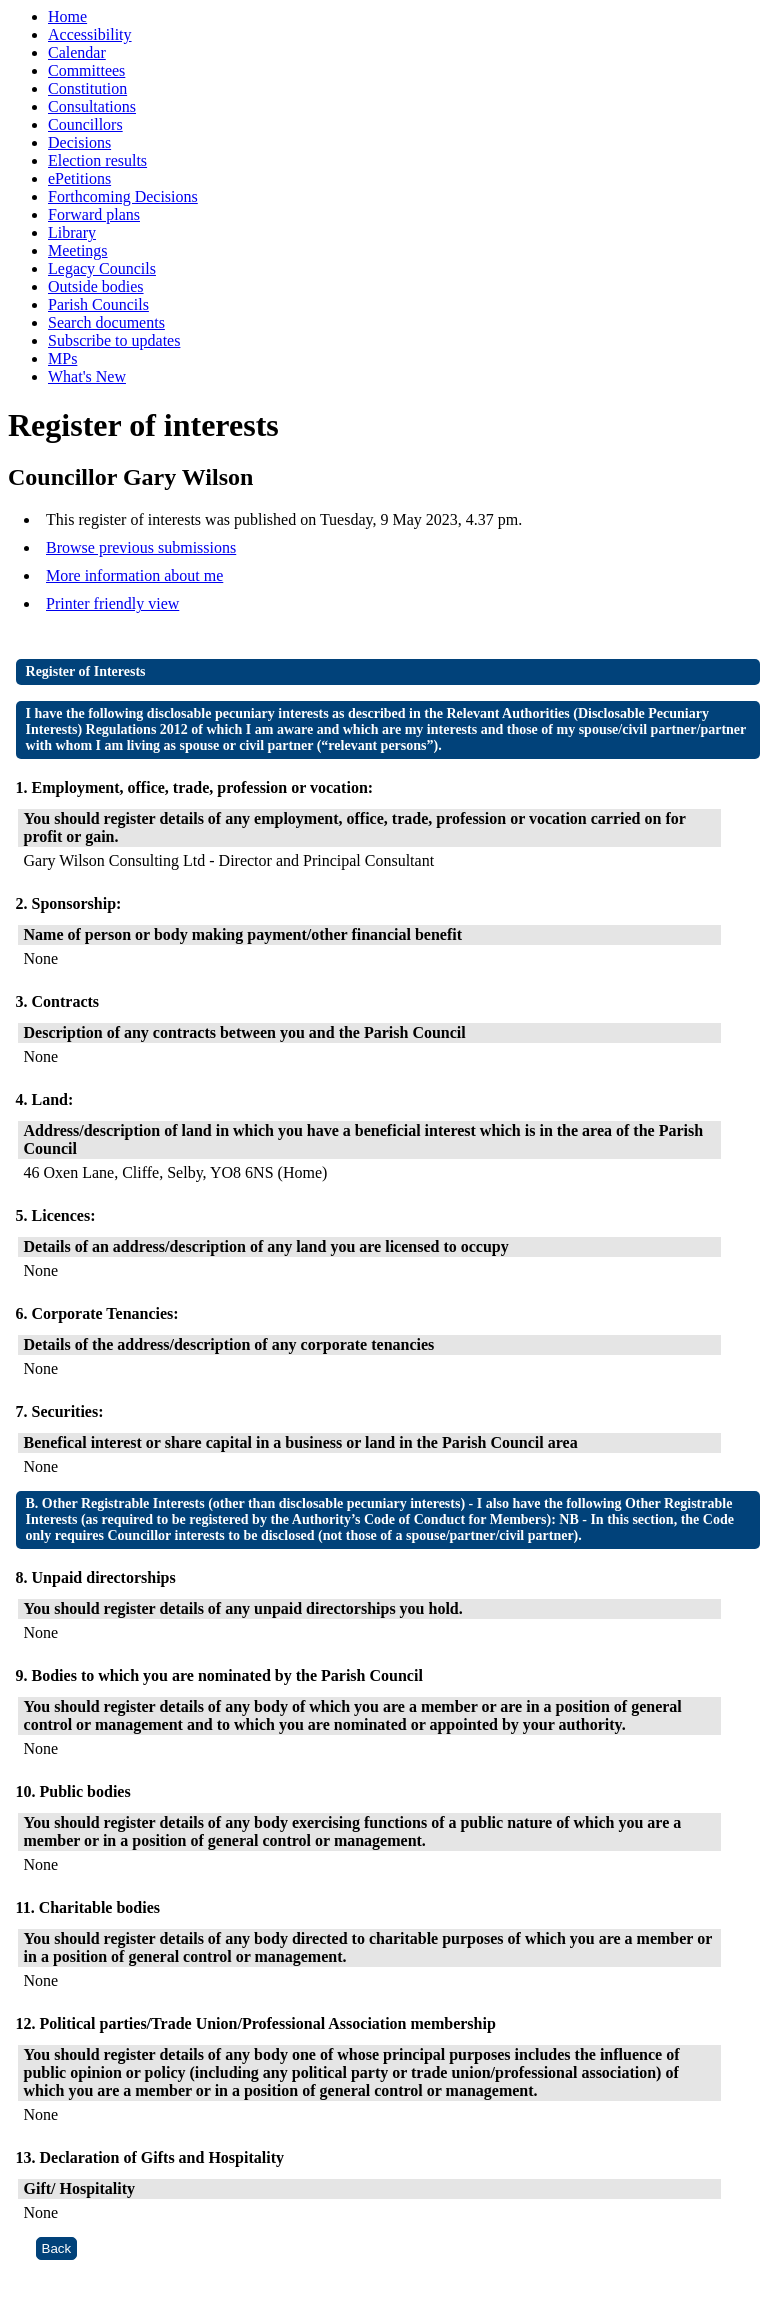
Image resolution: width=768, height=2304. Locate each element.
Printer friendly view (112, 603)
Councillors (85, 124)
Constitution (87, 88)
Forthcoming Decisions (123, 196)
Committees (86, 70)
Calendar (77, 52)
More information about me (134, 575)
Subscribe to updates (114, 340)
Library (72, 232)
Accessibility (90, 34)
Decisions (79, 142)
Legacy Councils (102, 268)
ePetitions (79, 178)
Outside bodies (96, 286)
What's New (87, 376)
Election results (97, 160)
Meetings (78, 250)
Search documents (106, 322)
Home (67, 16)
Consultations (92, 106)
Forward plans (94, 214)
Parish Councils (98, 304)
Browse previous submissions (141, 547)
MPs (62, 358)
